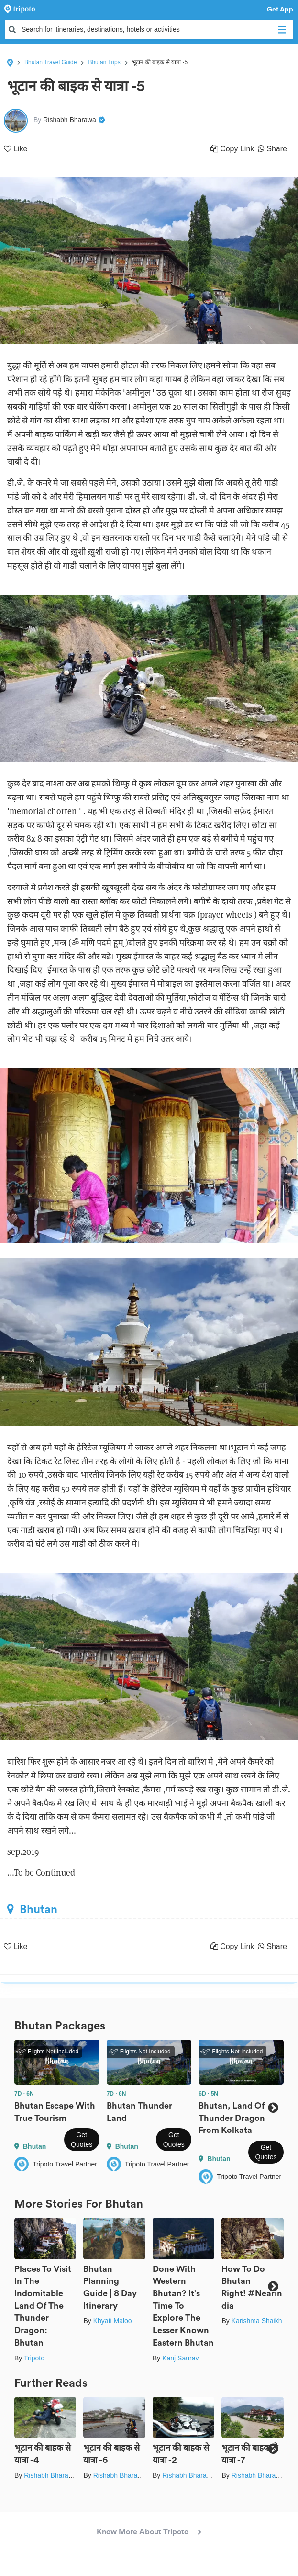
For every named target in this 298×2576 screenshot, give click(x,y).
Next (273, 2108)
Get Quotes (81, 2139)
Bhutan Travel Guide (50, 62)
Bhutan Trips (104, 62)
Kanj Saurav (180, 2358)
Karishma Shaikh (257, 2321)
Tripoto (34, 2358)
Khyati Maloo (112, 2321)
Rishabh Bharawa (50, 2475)
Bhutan (32, 1909)
